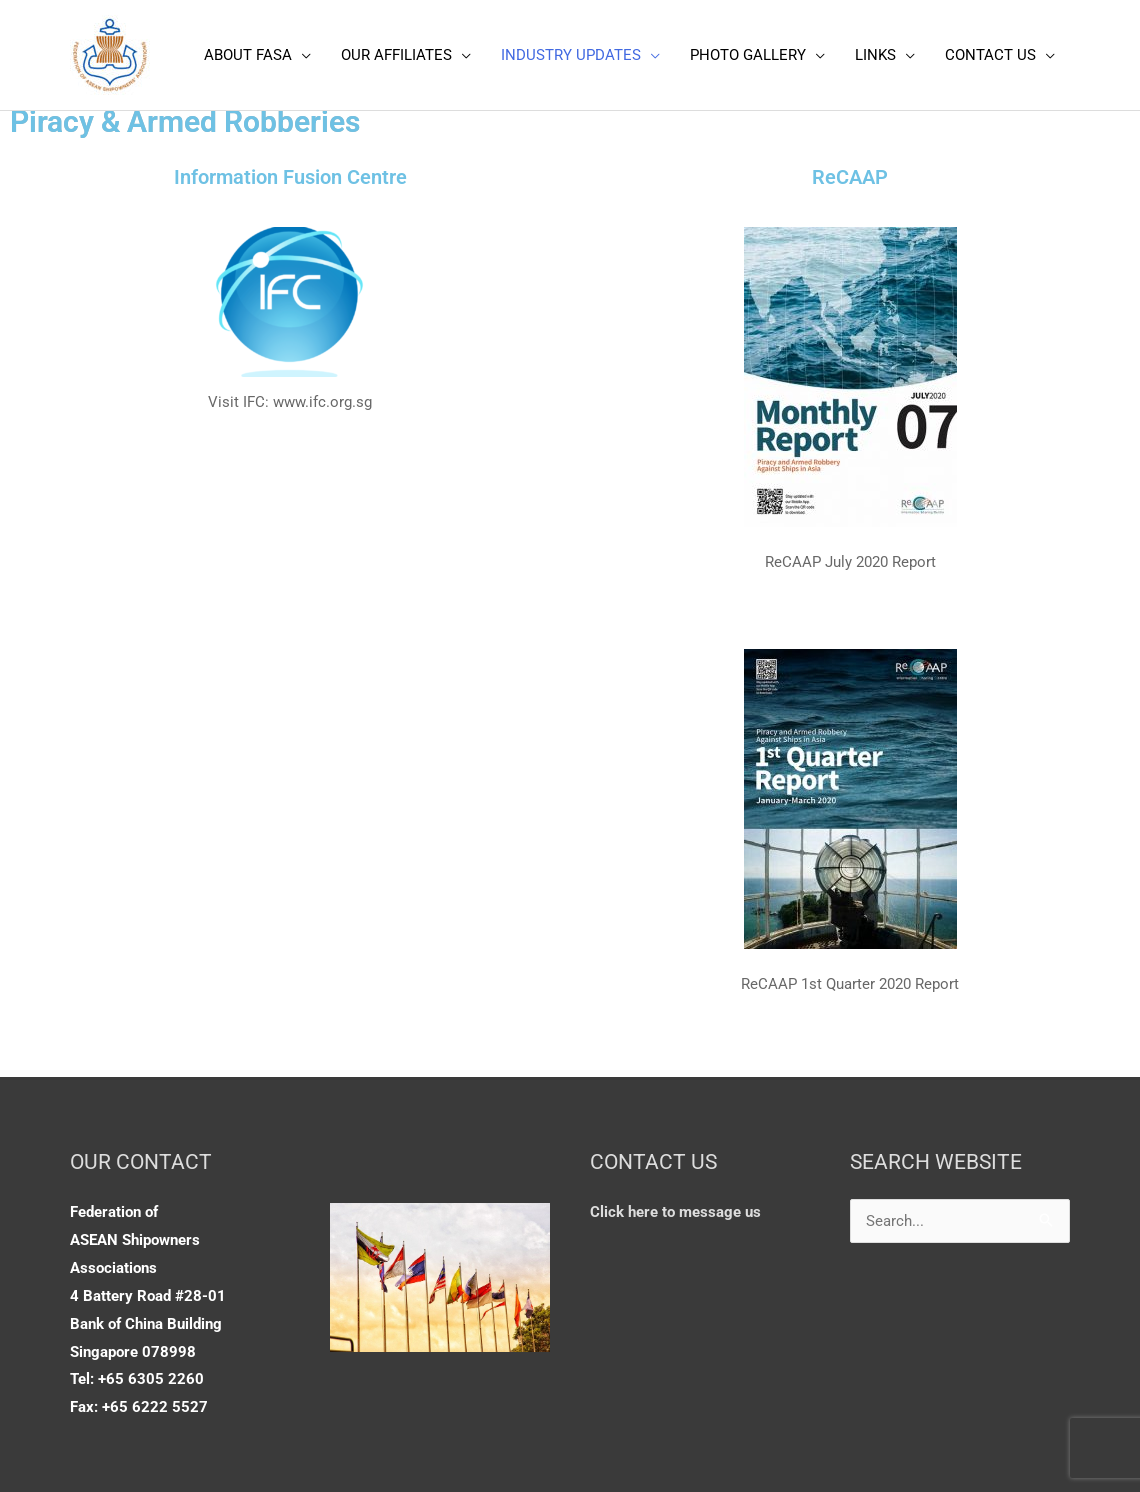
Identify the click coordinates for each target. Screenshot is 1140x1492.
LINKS (875, 55)
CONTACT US (990, 55)
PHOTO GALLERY (748, 55)
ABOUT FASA (248, 55)
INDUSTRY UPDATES (571, 55)
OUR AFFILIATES (396, 55)
